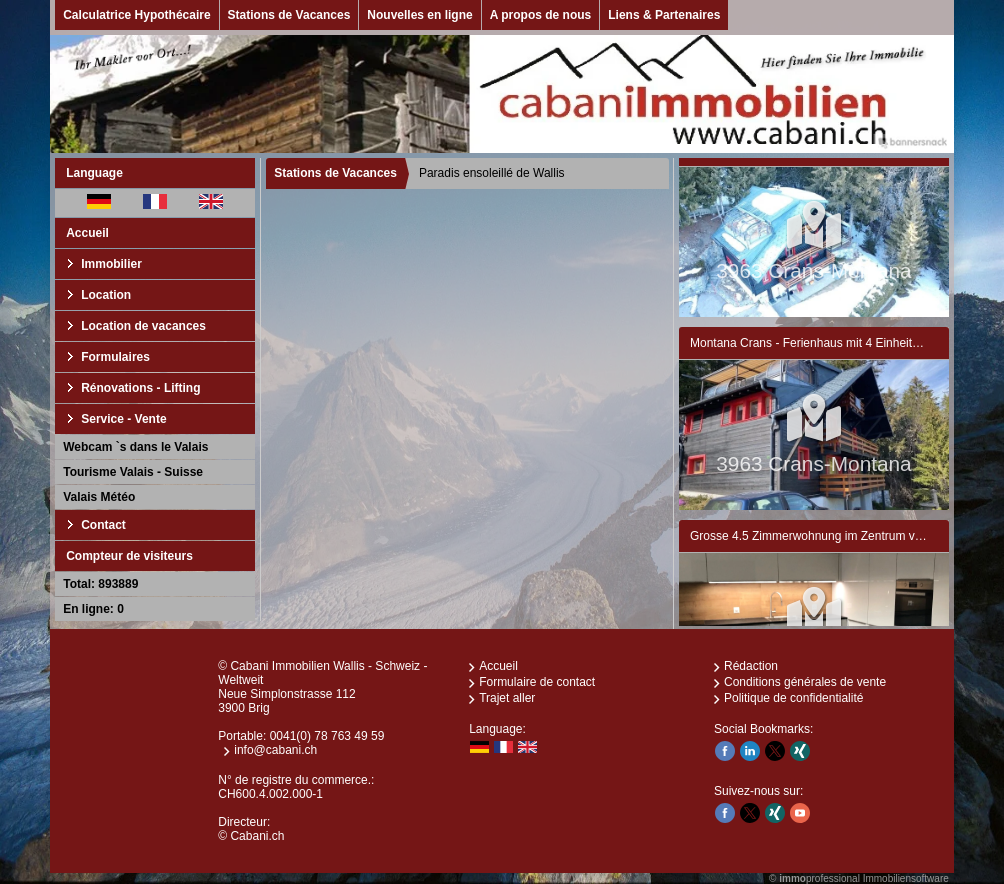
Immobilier (111, 264)
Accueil (87, 233)
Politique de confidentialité (793, 698)
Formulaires (115, 357)
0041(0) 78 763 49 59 (327, 736)
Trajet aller (507, 698)
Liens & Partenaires (664, 15)
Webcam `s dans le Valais (135, 447)
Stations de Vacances (289, 15)
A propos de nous (541, 15)
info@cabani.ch (275, 750)
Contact (103, 525)
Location (106, 295)
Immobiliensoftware (906, 878)
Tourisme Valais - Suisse (133, 472)
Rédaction (751, 666)
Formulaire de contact (537, 682)
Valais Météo (99, 497)
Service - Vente (123, 419)
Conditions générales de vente (805, 682)
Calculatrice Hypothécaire (136, 15)
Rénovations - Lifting (140, 388)
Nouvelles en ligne (419, 15)
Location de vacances (143, 326)
